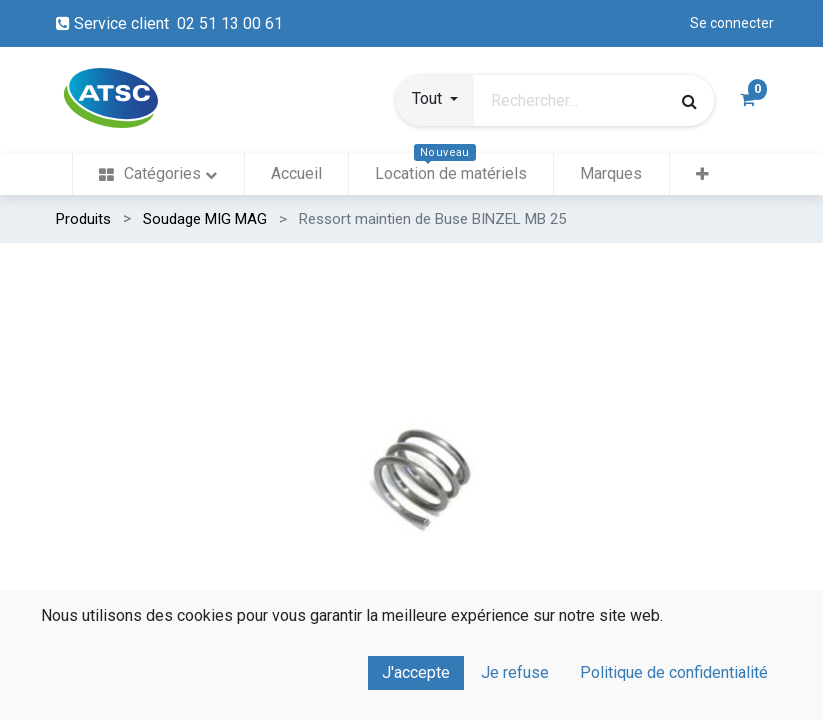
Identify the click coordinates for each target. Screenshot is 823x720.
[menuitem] (158, 174)
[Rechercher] (689, 101)
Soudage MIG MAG (205, 219)
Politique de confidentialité (674, 672)
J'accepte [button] (416, 672)
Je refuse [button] (515, 672)
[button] (435, 101)
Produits (83, 219)
